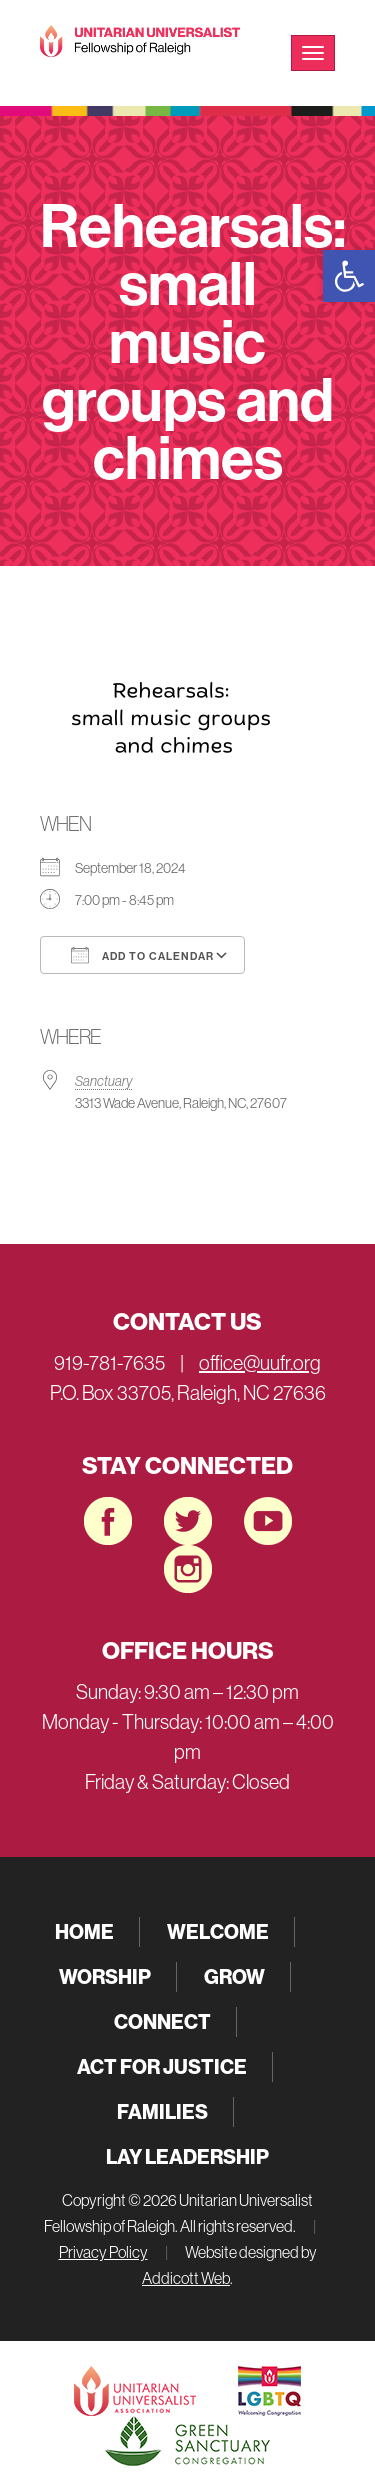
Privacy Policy (103, 2252)
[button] (349, 276)
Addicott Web (186, 2278)
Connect (162, 2021)
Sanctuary (103, 1081)
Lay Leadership (187, 2156)
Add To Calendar (142, 955)
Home (84, 1931)
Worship (105, 1976)
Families (162, 2111)
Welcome (218, 1931)
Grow (234, 1976)
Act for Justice (162, 2066)
